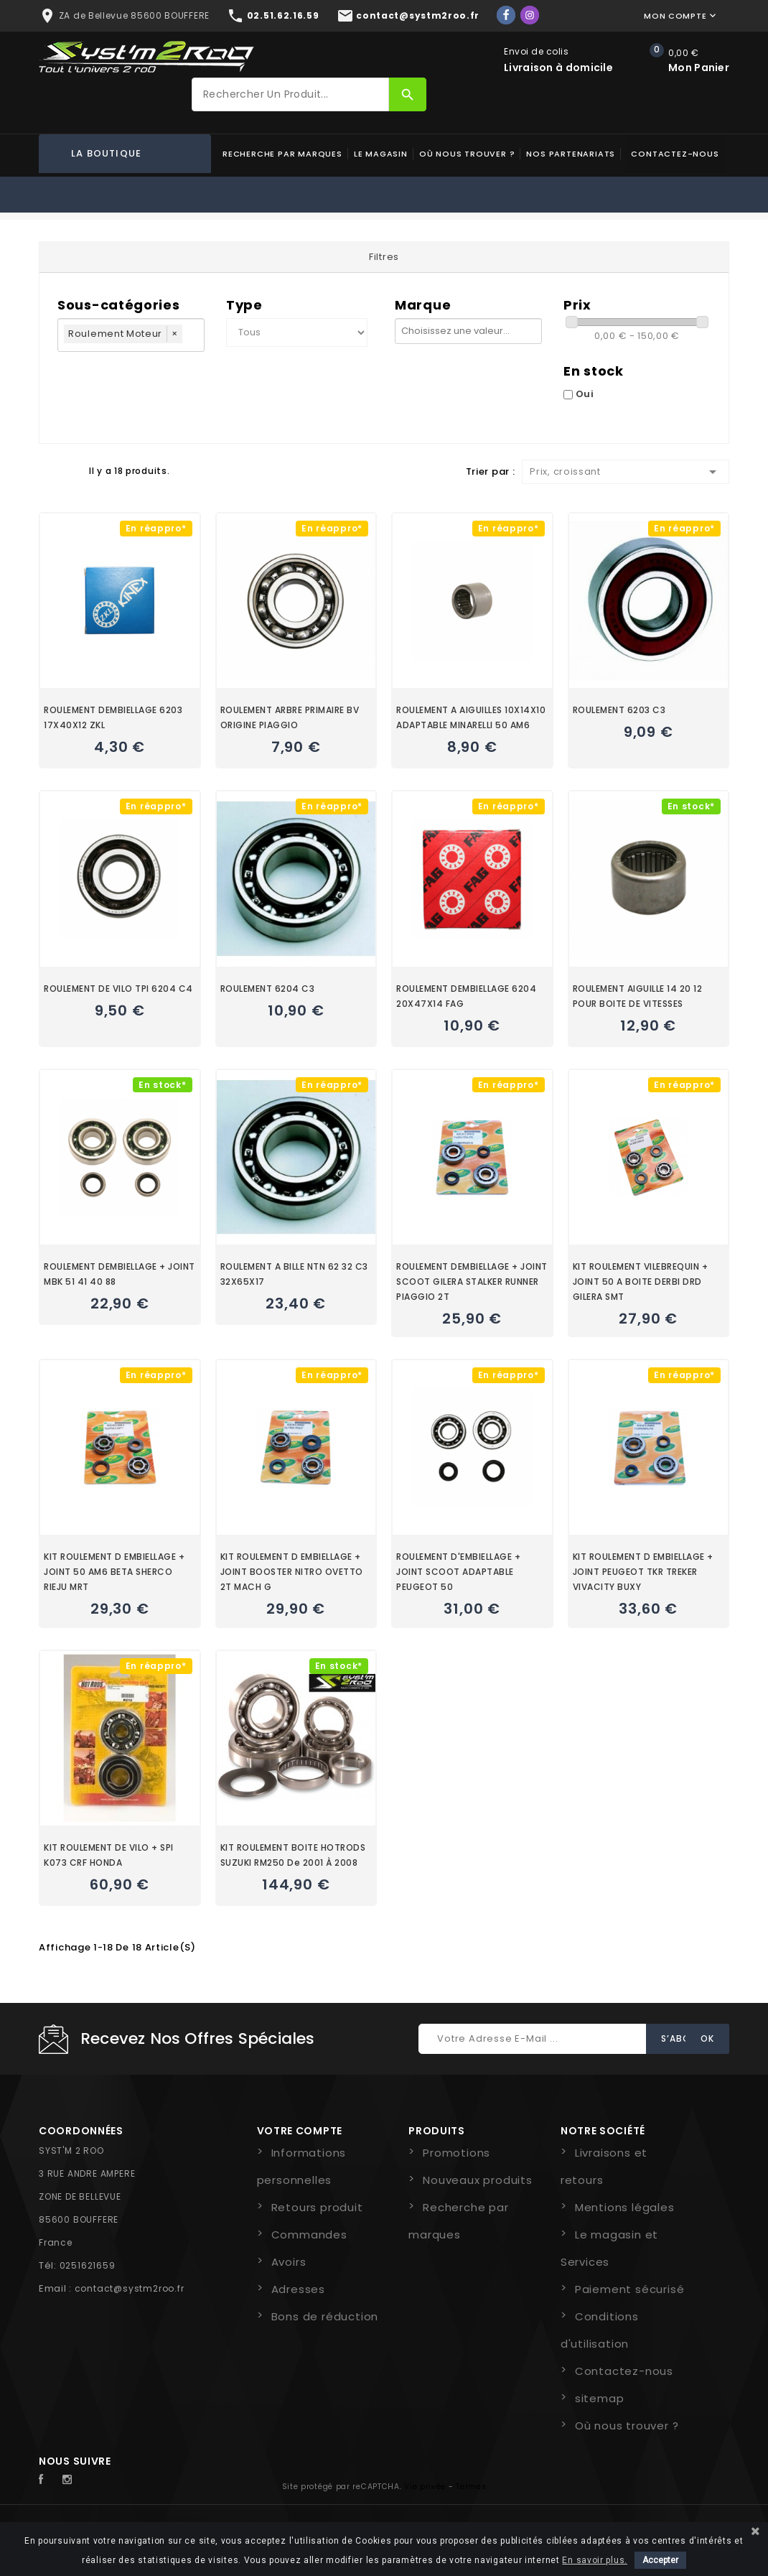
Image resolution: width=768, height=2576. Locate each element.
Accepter (660, 2560)
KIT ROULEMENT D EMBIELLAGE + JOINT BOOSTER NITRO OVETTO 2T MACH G (291, 1571)
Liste (71, 470)
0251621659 (88, 2265)
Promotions (456, 2152)
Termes (471, 2486)
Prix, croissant (625, 471)
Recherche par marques (282, 153)
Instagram (71, 2480)
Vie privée (425, 2486)
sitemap (599, 2398)
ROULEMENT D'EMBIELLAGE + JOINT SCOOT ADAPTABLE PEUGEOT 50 (458, 1571)
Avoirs (288, 2261)
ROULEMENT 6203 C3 (619, 710)
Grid (46, 470)
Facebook (49, 2480)
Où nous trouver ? (467, 153)
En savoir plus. (594, 2560)
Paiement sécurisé (630, 2289)
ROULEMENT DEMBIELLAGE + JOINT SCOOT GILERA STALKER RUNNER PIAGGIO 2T (472, 1281)
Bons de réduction (325, 2316)
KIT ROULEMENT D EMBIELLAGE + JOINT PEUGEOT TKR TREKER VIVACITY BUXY (643, 1571)
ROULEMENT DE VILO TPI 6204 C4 (118, 988)
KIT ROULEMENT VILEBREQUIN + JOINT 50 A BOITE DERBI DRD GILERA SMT (640, 1281)
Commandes (309, 2234)
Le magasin (381, 153)
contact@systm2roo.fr (129, 2288)
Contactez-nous (674, 153)
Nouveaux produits (478, 2179)
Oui (585, 394)
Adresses (298, 2289)
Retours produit (317, 2207)
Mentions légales (625, 2207)
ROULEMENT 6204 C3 (267, 988)
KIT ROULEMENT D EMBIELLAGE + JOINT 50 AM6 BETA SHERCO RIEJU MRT (114, 1571)
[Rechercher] (290, 94)
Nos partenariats (570, 153)
